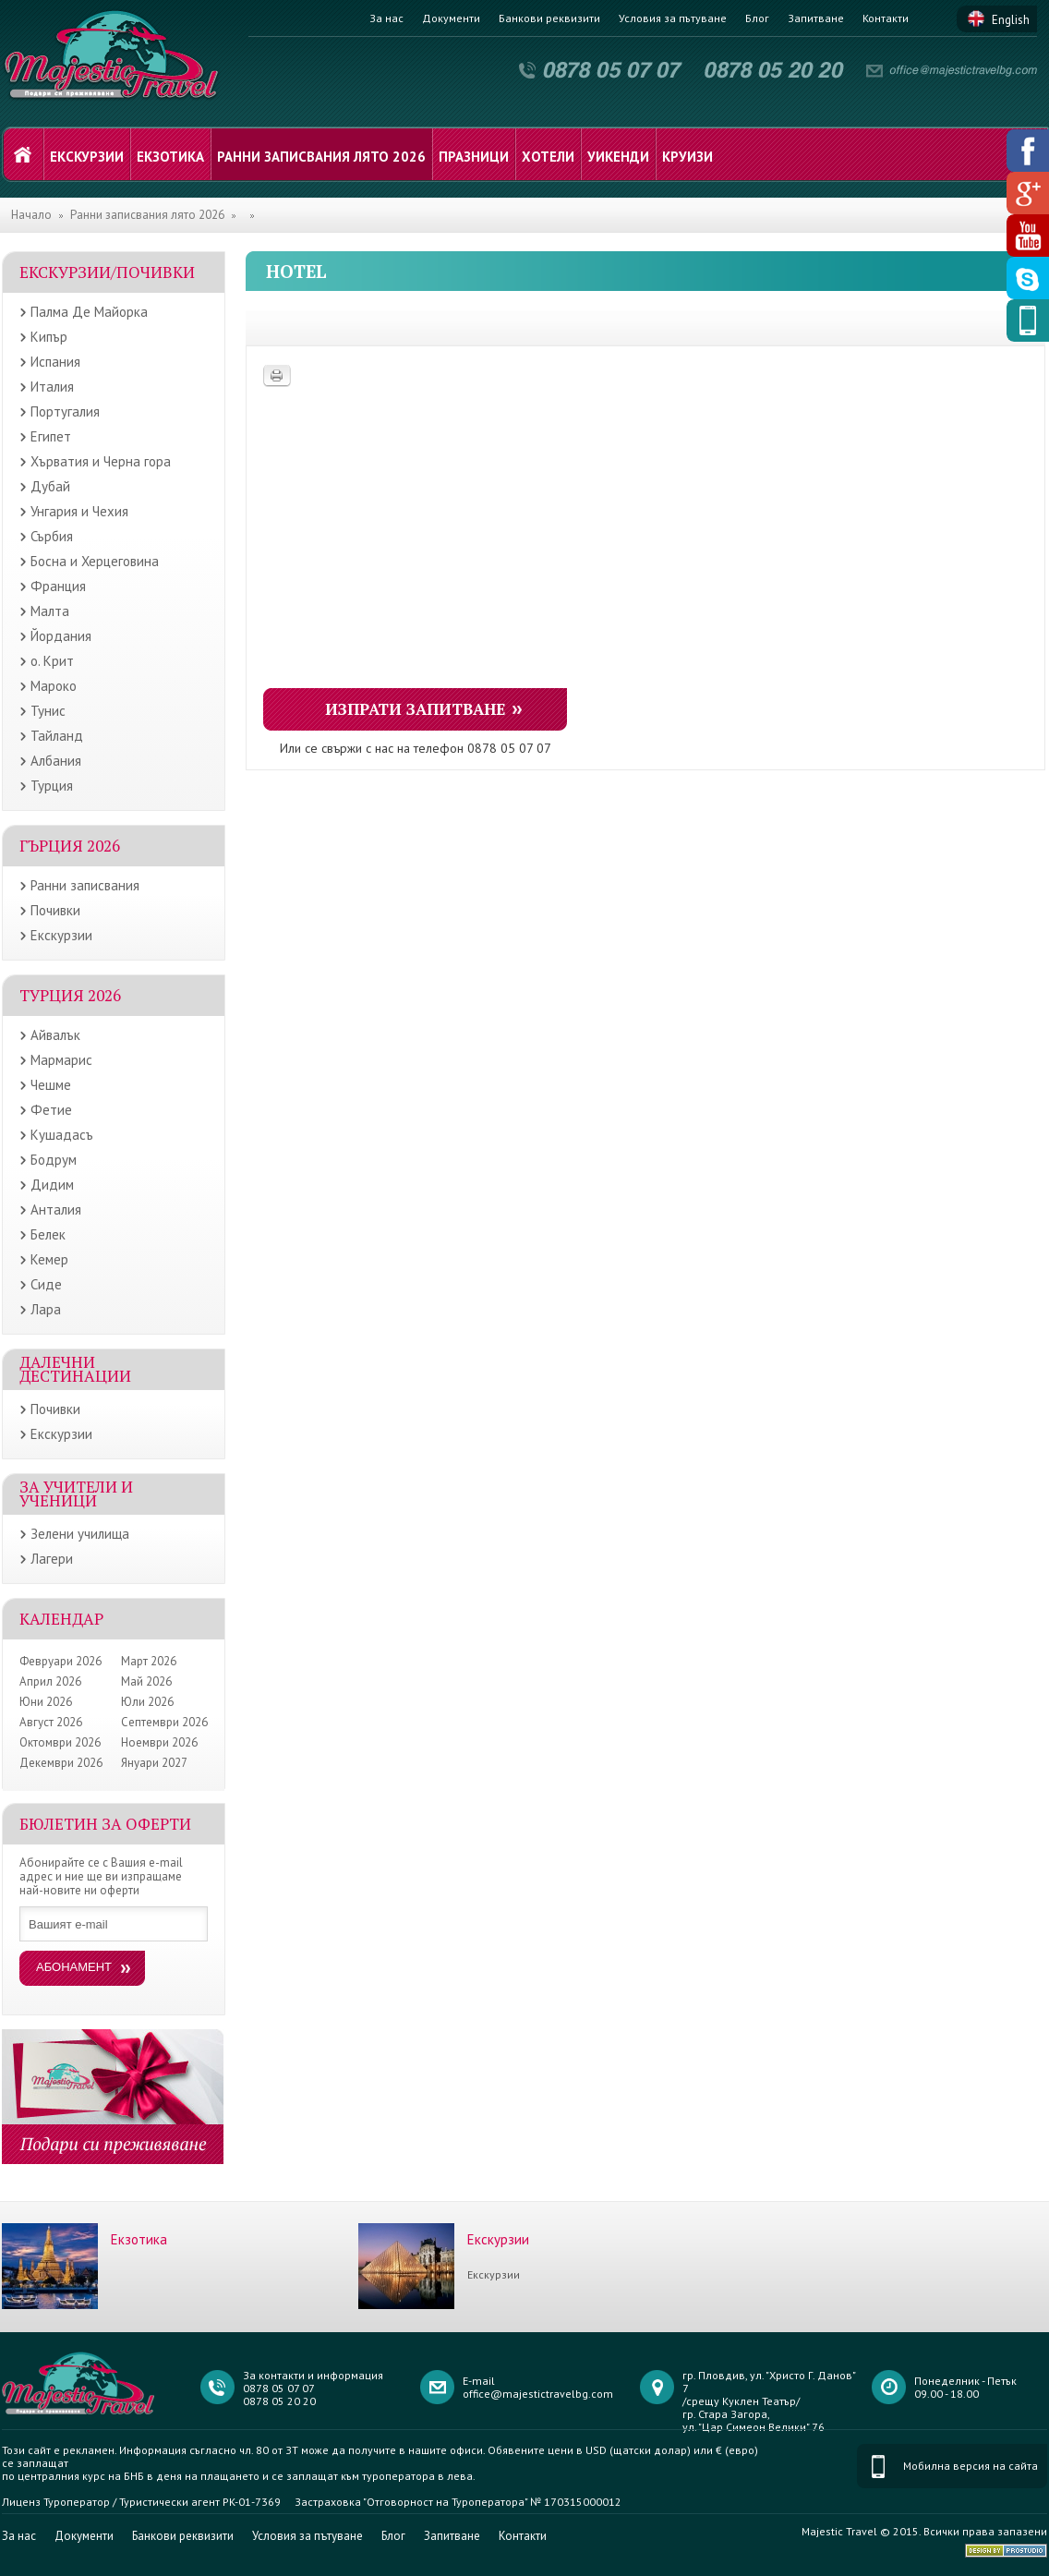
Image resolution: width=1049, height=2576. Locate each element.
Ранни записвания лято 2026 (321, 156)
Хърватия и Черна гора (100, 461)
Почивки (55, 910)
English (1011, 20)
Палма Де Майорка (89, 311)
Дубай (50, 486)
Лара (45, 1309)
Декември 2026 (60, 1763)
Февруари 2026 (60, 1661)
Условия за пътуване (673, 18)
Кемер (49, 1259)
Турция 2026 (70, 995)
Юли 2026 (147, 1702)
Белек (48, 1234)
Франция (58, 586)
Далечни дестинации (75, 1368)
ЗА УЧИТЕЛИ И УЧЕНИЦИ (76, 1493)
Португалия (65, 411)
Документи (451, 18)
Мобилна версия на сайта (970, 2466)
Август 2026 (50, 1722)
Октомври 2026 (60, 1742)
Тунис (48, 711)
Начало (31, 215)
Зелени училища (79, 1533)
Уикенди (618, 156)
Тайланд (56, 735)
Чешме (50, 1085)
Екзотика (170, 156)
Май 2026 (146, 1681)
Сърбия (51, 536)
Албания (55, 760)
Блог (757, 18)
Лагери (51, 1558)
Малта (49, 611)
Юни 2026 (45, 1702)
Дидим (52, 1184)
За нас (386, 18)
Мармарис (61, 1060)
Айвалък (55, 1035)
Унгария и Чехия (79, 511)
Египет (50, 436)
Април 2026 (50, 1681)
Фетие (51, 1110)
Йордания (60, 636)
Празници (474, 156)
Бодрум (53, 1159)
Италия (52, 386)
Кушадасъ (61, 1134)
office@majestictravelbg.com (538, 2394)
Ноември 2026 (159, 1742)
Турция (51, 785)
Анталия (55, 1209)
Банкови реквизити (549, 18)
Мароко (53, 686)
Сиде (46, 1284)
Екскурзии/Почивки (107, 272)
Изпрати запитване (415, 709)
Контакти (885, 18)
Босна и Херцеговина (94, 561)
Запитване (816, 18)
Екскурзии (87, 156)
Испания (55, 361)
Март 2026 (148, 1661)
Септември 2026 (164, 1722)
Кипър (48, 336)
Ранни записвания (84, 885)
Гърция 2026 (69, 845)
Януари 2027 (154, 1763)
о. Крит (52, 661)
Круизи (687, 156)
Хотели (548, 156)
